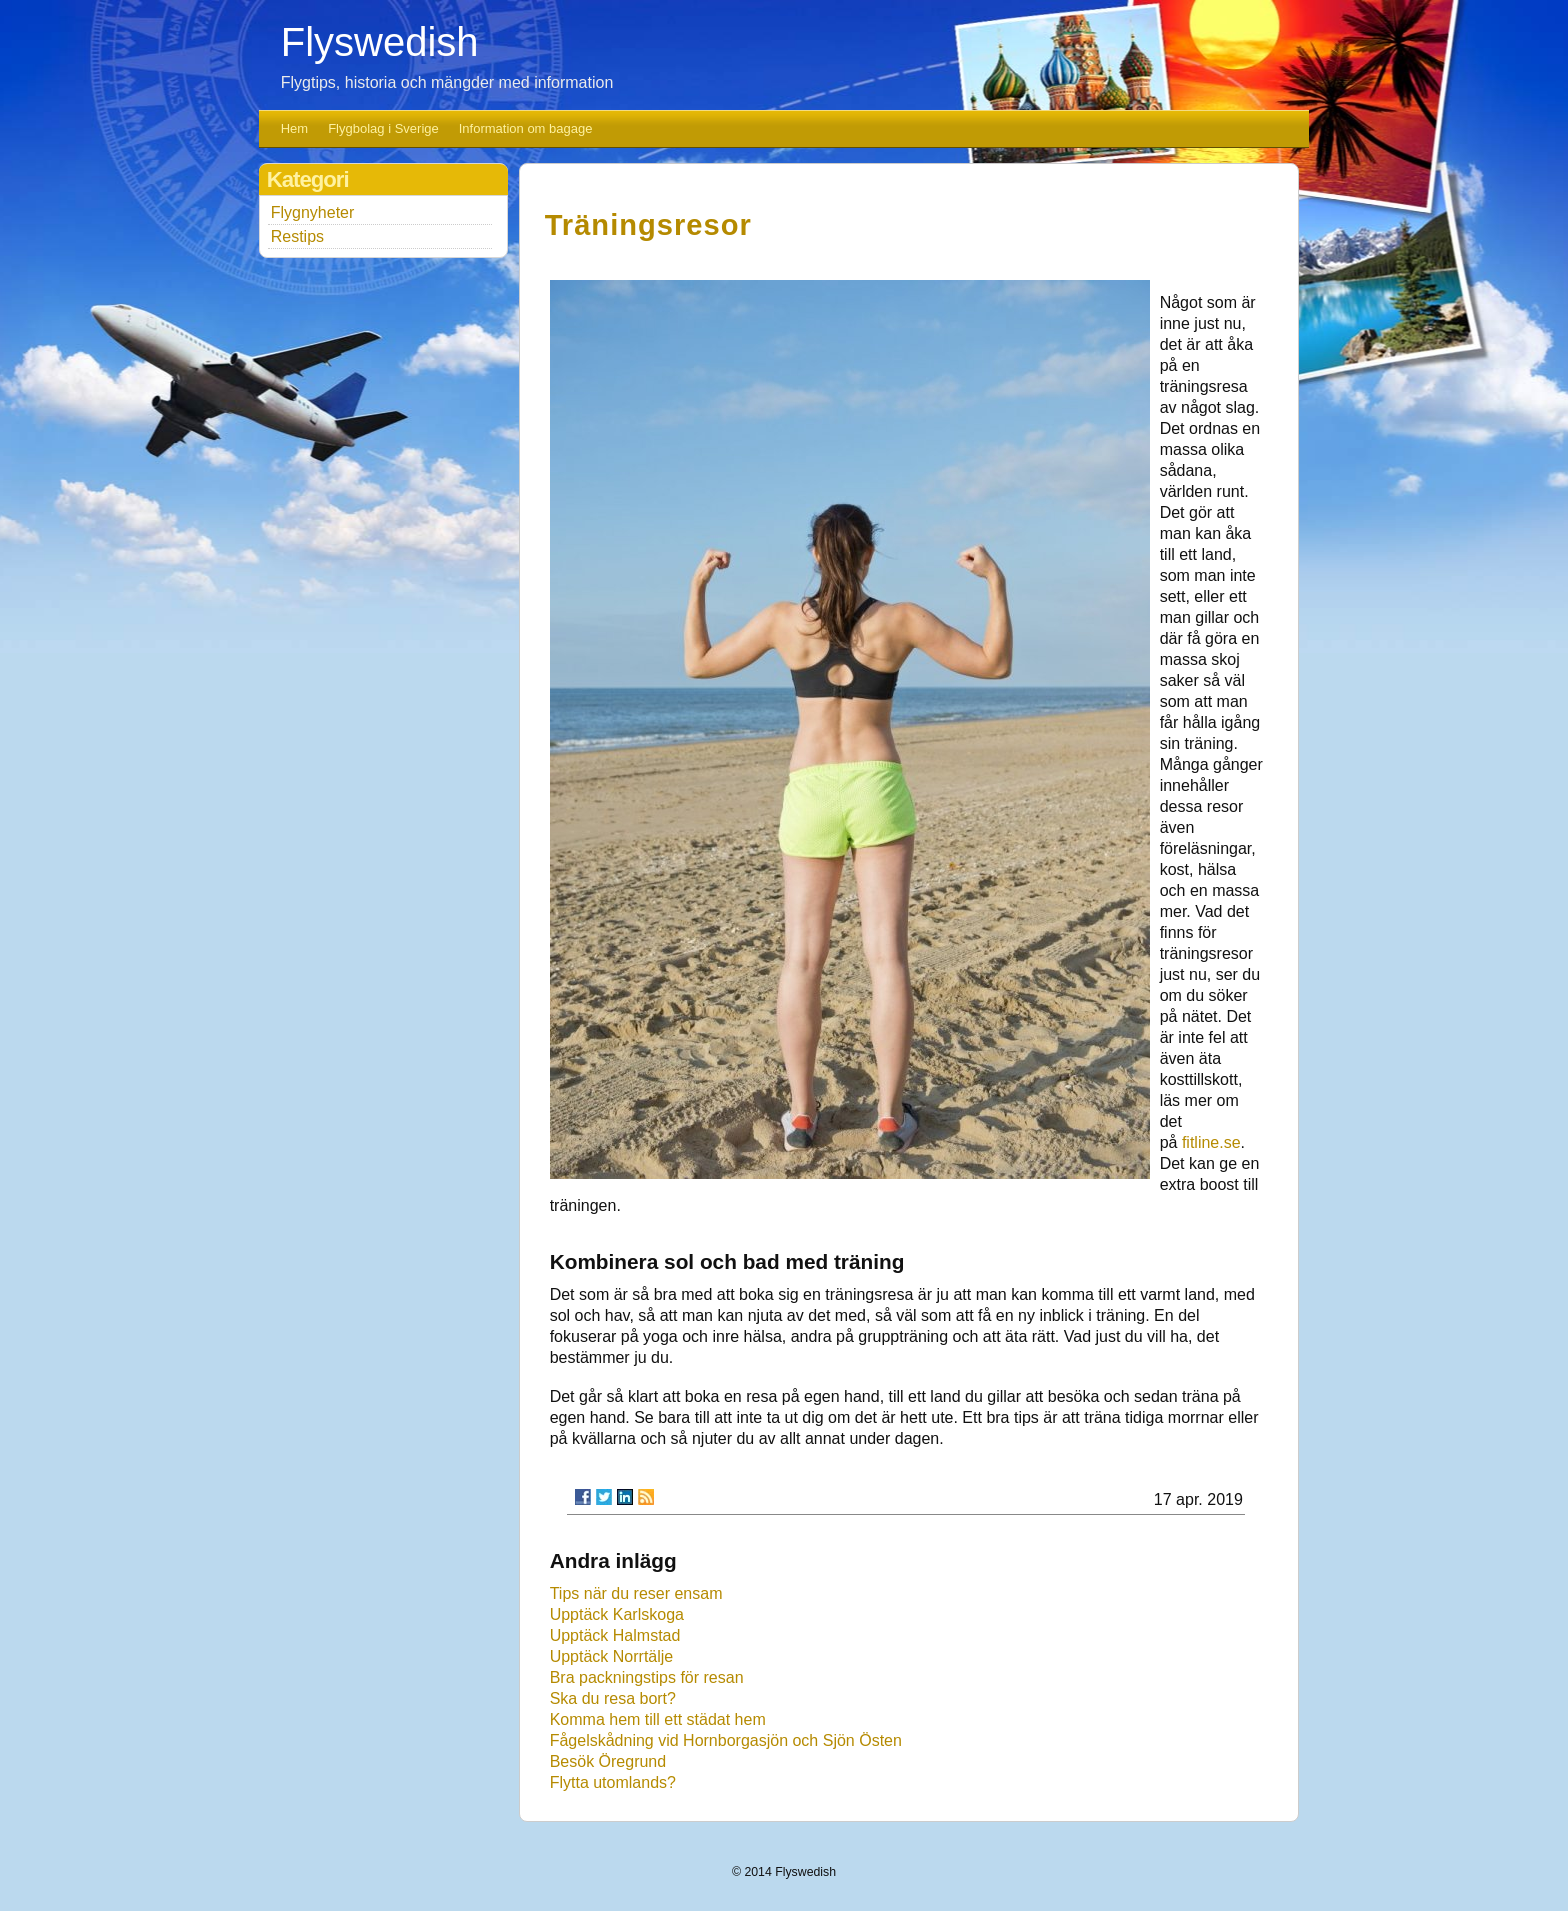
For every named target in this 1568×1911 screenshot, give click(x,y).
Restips (297, 236)
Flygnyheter (313, 212)
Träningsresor (648, 225)
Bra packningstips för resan (647, 1677)
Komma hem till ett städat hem (658, 1719)
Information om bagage (526, 128)
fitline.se (1211, 1142)
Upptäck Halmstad (615, 1635)
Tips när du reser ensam (636, 1593)
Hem (294, 128)
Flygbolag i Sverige (383, 128)
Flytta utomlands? (613, 1782)
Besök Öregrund (608, 1761)
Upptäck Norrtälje (612, 1656)
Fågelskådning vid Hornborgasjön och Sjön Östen (726, 1740)
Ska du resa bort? (613, 1698)
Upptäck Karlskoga (617, 1614)
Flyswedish (380, 42)
